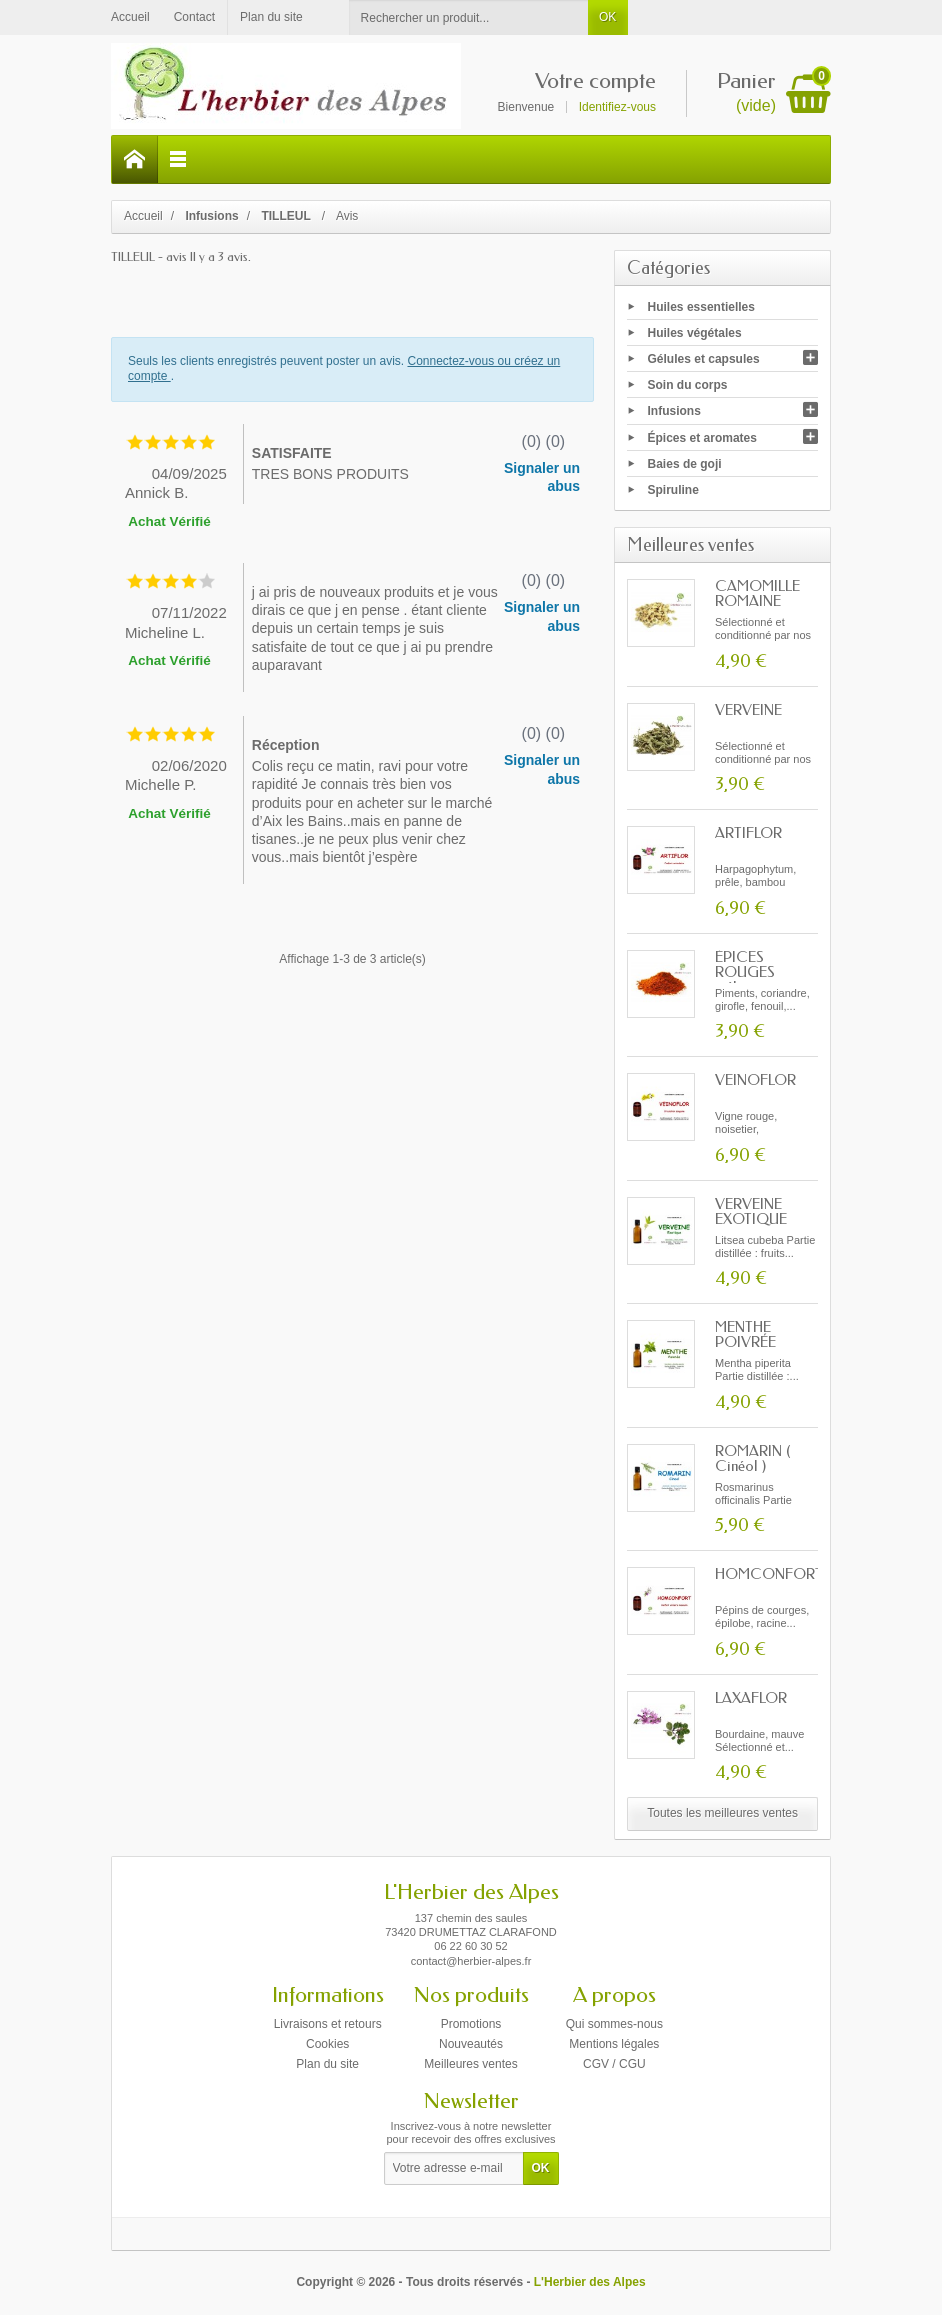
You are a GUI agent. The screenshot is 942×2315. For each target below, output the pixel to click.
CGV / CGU (614, 2064)
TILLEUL (287, 216)
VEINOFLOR (755, 1080)
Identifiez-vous (617, 107)
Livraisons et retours (328, 2024)
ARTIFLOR (748, 833)
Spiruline (673, 490)
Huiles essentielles (701, 306)
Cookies (327, 2044)
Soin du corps (688, 385)
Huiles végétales (695, 332)
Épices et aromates (702, 437)
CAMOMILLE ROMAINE (757, 593)
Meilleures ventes (470, 2064)
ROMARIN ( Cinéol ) (753, 1458)
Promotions (471, 2024)
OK (607, 17)
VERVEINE (748, 710)
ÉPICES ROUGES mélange (745, 972)
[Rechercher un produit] (469, 17)
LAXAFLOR (751, 1698)
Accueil (143, 216)
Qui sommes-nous (614, 2024)
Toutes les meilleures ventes (722, 1813)
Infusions (674, 411)
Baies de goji (685, 463)
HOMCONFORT (769, 1574)
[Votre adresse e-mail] (454, 2169)
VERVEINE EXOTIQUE (751, 1211)
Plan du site (327, 2064)
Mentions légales (614, 2044)
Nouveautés (471, 2044)
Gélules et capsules (704, 359)
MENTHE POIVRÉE (745, 1334)
